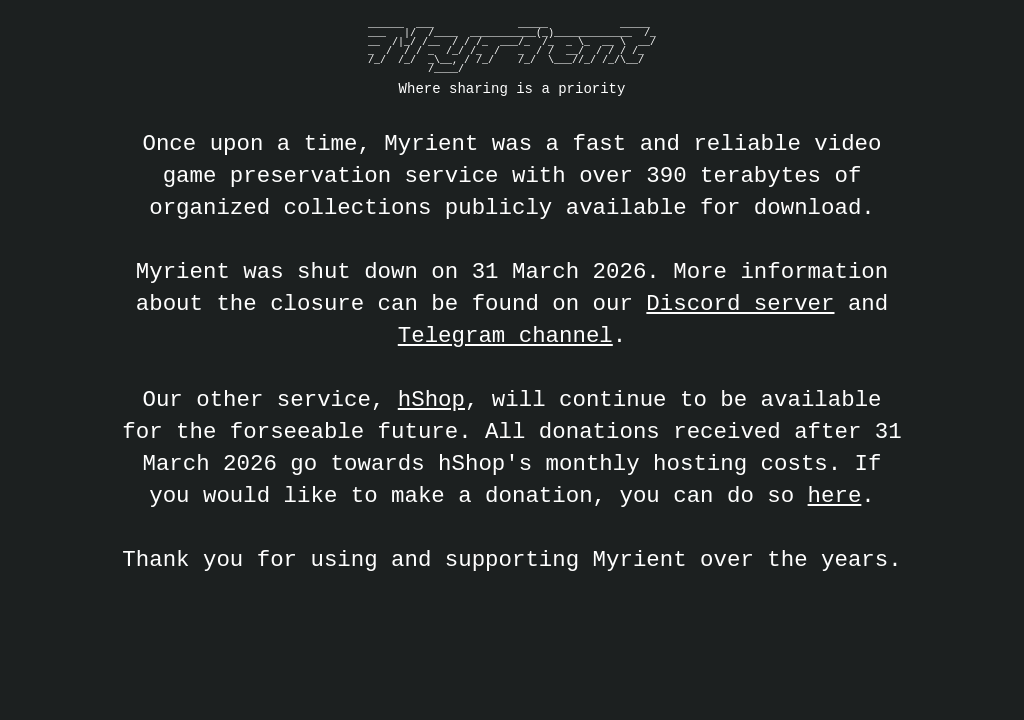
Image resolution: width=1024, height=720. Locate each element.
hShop (431, 399)
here (835, 495)
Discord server (740, 303)
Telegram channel (505, 335)
